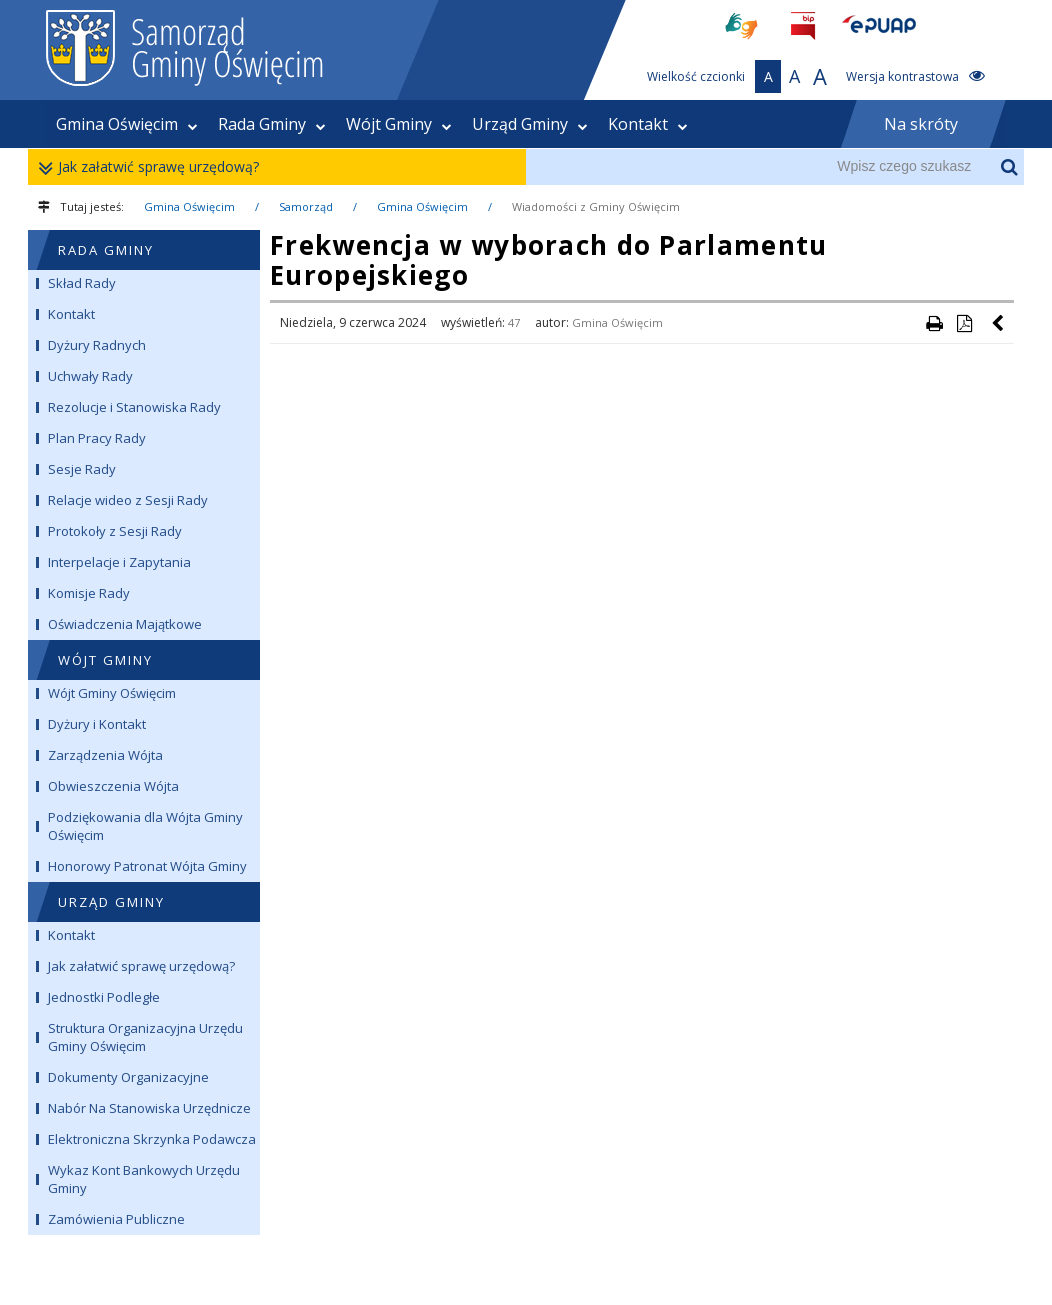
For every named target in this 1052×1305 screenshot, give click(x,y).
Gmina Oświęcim (127, 124)
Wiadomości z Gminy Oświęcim (596, 206)
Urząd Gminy (530, 124)
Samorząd (306, 206)
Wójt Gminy (399, 124)
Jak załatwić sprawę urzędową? (153, 167)
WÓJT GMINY (105, 660)
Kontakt (648, 124)
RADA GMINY (106, 250)
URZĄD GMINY (111, 902)
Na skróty (921, 124)
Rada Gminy (272, 124)
